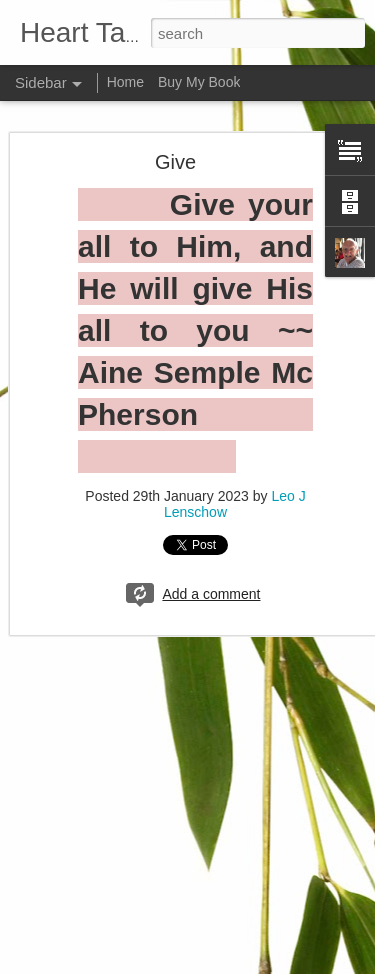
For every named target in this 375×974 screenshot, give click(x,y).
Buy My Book (199, 82)
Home (125, 82)
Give (175, 162)
